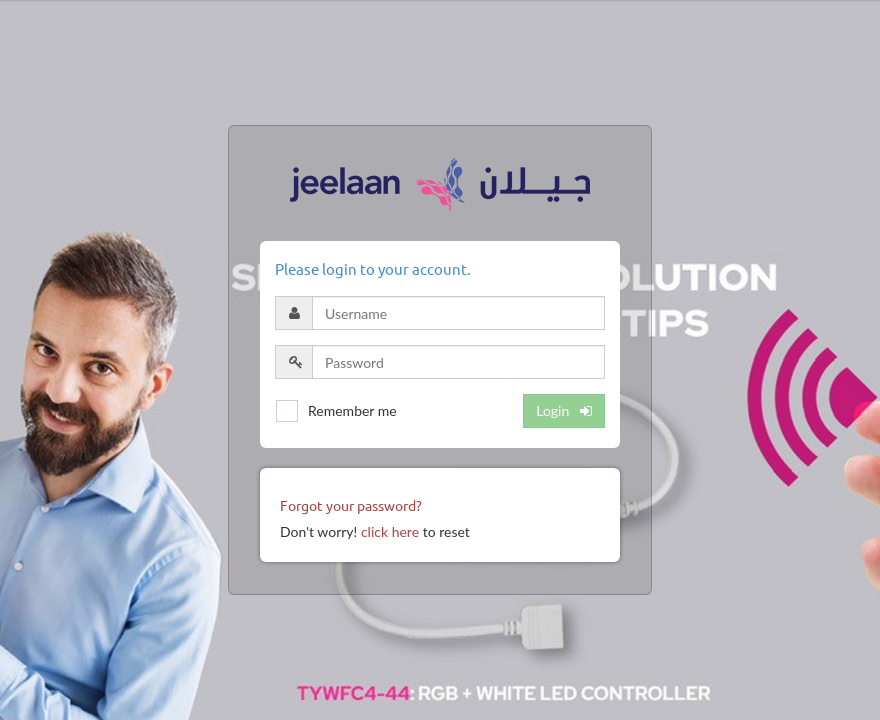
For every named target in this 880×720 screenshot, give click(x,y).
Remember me (352, 410)
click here (390, 531)
